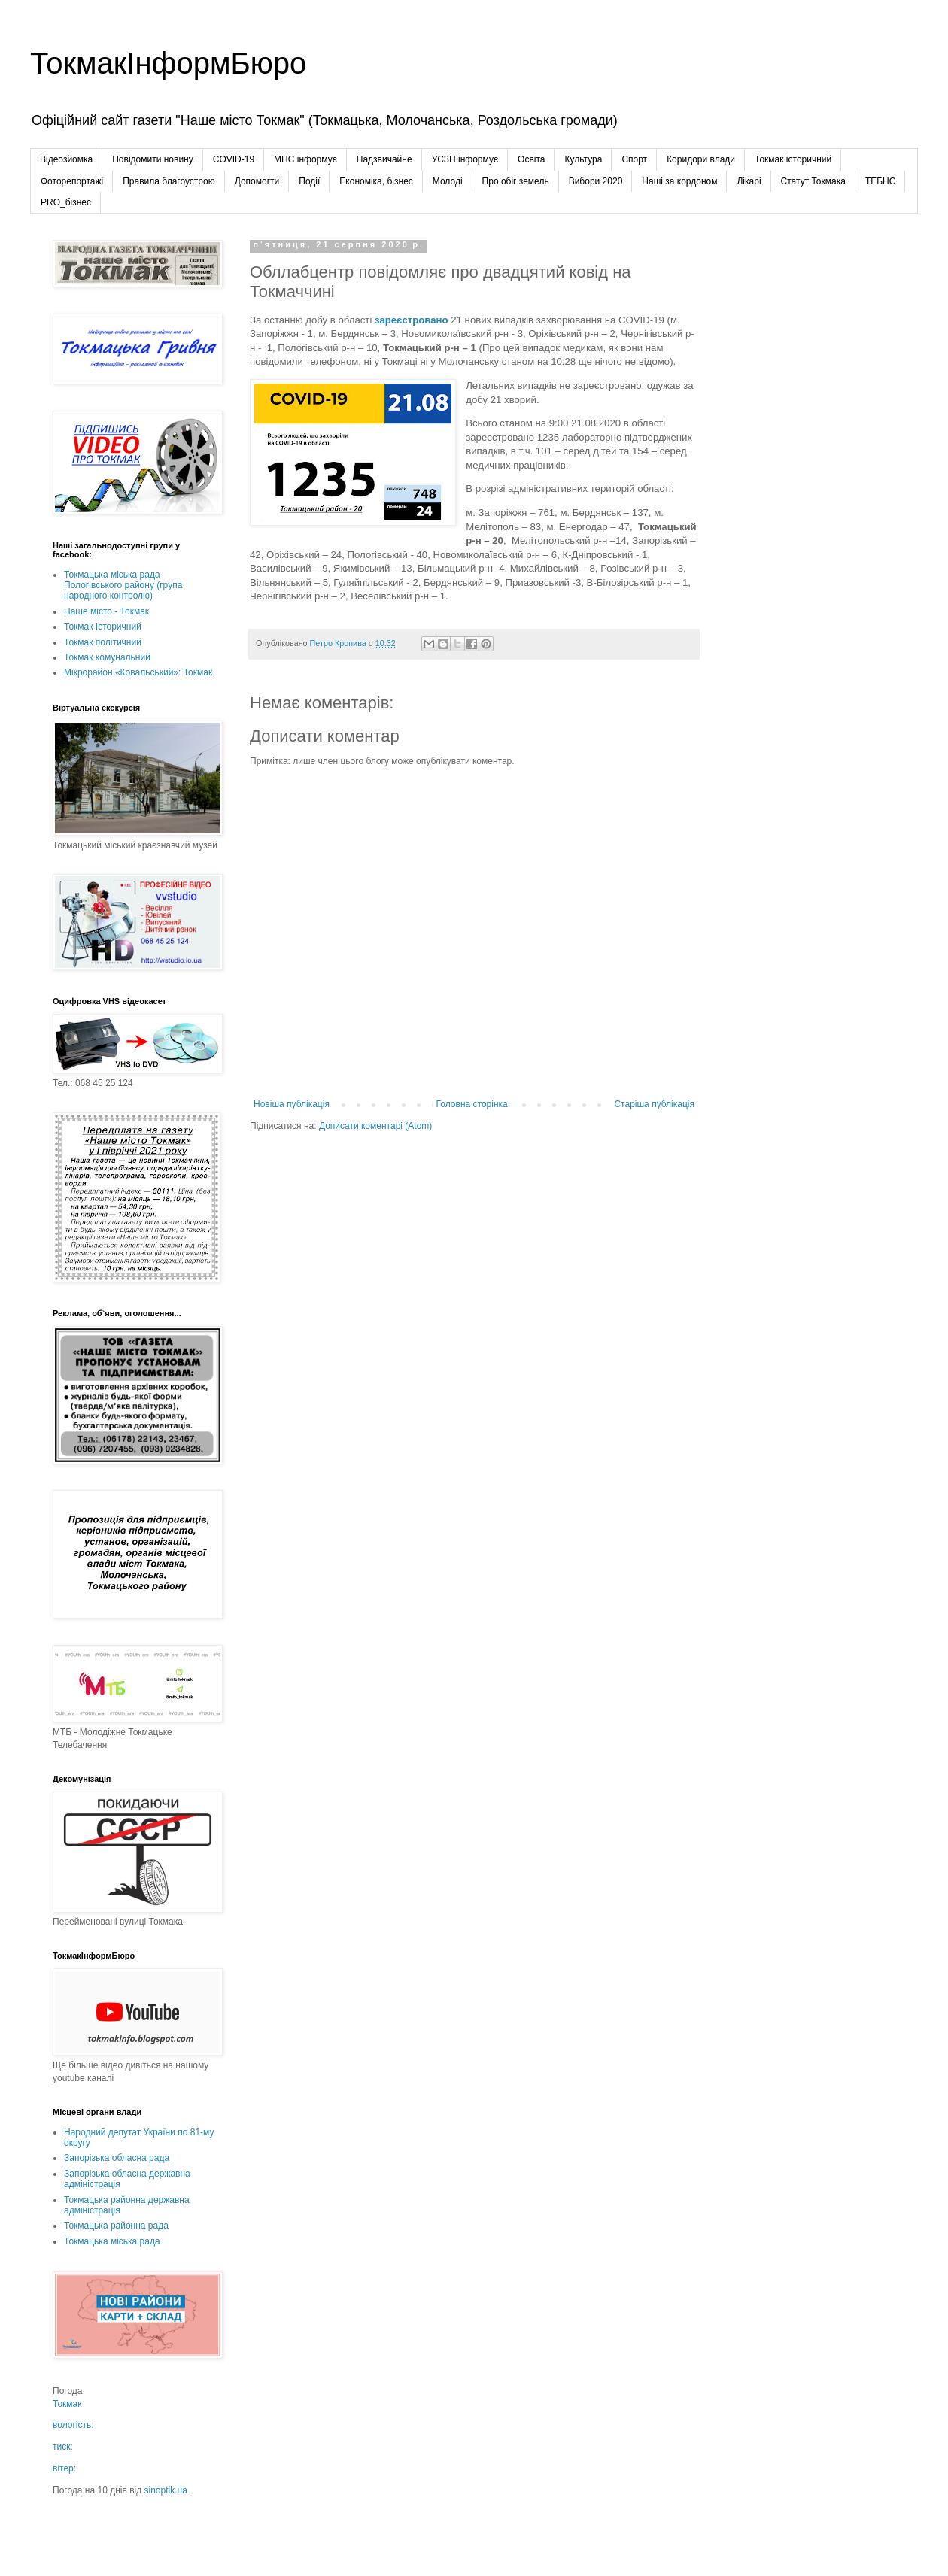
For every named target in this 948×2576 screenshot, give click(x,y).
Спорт (634, 159)
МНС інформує (305, 159)
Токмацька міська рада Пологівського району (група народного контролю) (123, 585)
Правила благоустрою (168, 181)
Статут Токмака (813, 181)
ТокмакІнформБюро (168, 63)
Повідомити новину (152, 159)
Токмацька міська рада (112, 2241)
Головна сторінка (472, 1104)
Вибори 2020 (596, 181)
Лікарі (749, 181)
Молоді (448, 181)
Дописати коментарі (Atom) (375, 1126)
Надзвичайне (384, 159)
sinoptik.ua (165, 2490)
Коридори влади (701, 159)
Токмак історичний (793, 159)
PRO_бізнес (66, 202)
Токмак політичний (102, 642)
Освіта (531, 159)
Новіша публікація (292, 1104)
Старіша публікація (654, 1104)
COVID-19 (233, 159)
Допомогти (257, 181)
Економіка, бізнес (375, 181)
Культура (583, 159)
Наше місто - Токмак (106, 611)
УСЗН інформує (465, 159)
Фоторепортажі (72, 181)
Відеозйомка (66, 159)
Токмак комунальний (107, 657)
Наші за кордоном (679, 181)
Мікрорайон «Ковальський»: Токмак (138, 672)
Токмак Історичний (102, 626)
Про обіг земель (515, 181)
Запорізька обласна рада (116, 2158)
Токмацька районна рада (116, 2225)
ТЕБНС (880, 181)
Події (309, 181)
